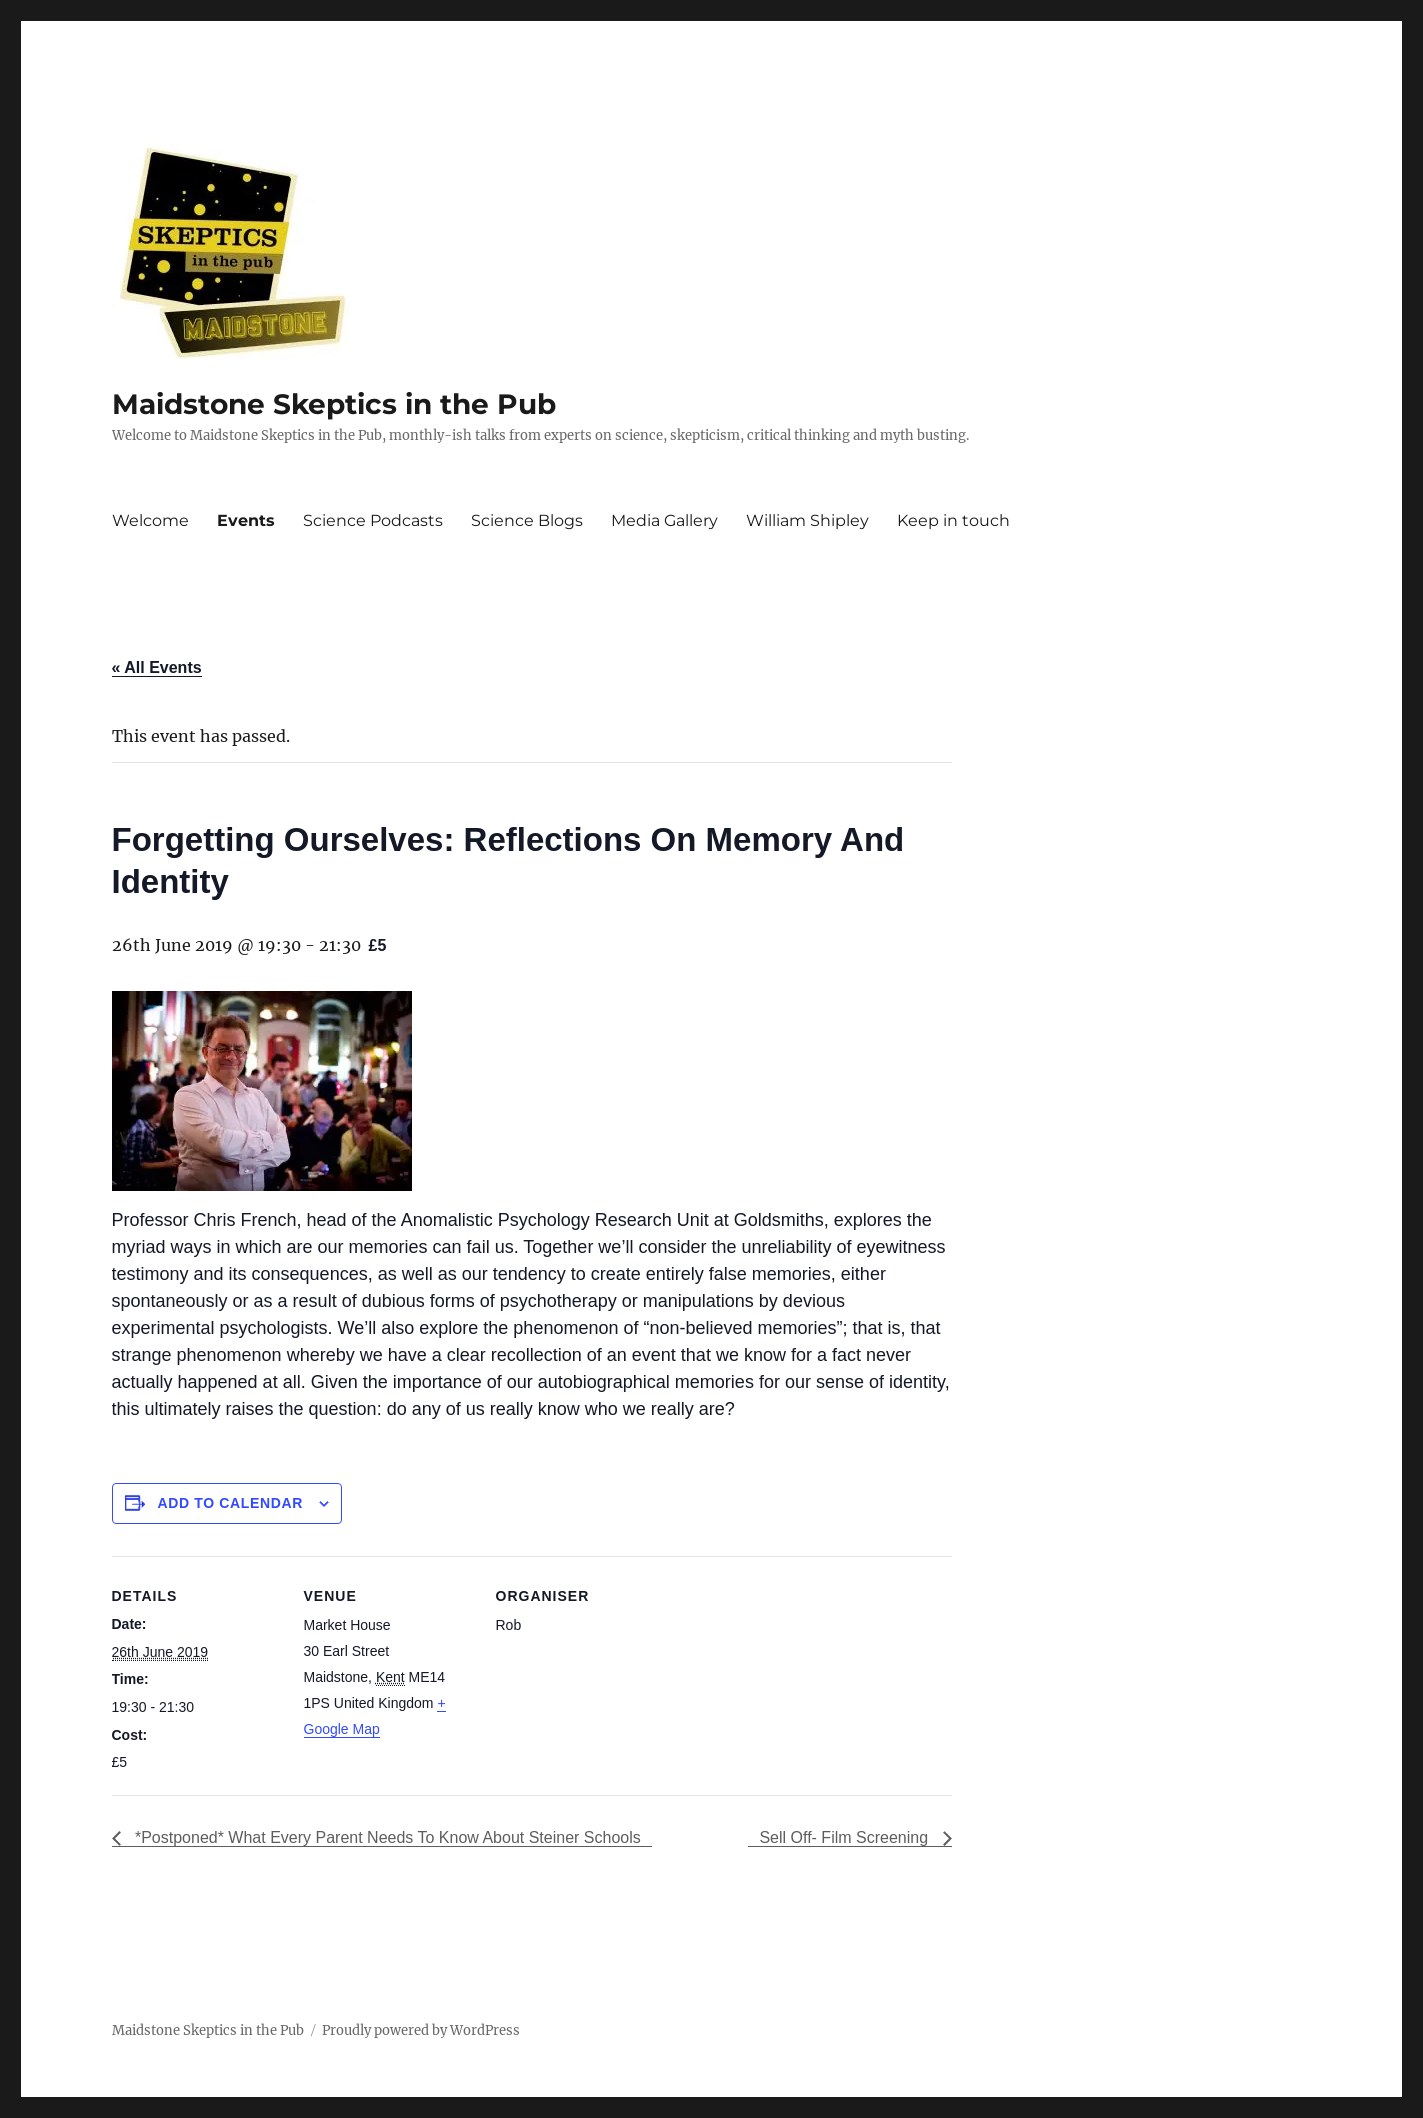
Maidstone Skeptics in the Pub (334, 404)
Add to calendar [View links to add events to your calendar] (230, 1503)
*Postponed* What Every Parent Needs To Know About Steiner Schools (386, 1837)
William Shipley (807, 520)
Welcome (150, 520)
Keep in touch (953, 520)
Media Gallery (664, 520)
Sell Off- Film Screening (845, 1837)
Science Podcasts (373, 520)
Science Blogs (527, 520)
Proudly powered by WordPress (421, 2030)
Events (246, 520)
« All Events (157, 667)
